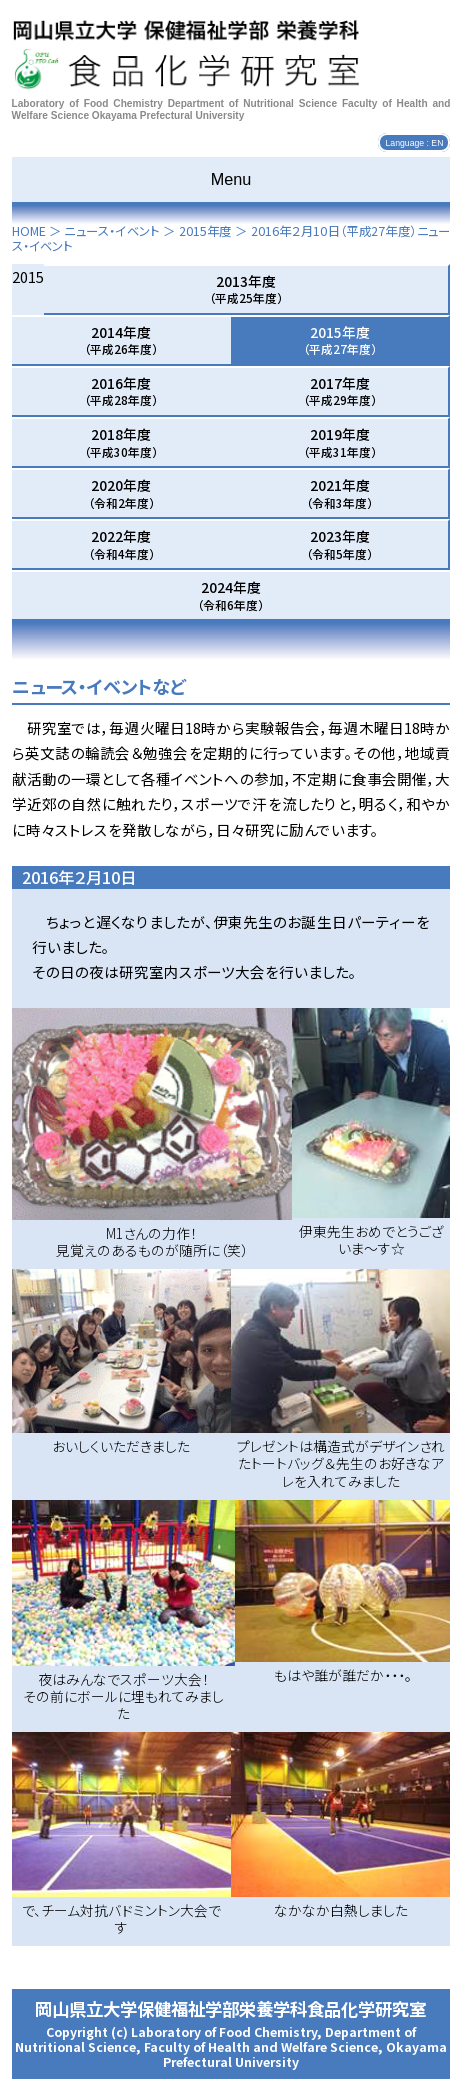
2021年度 (339, 493)
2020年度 (121, 493)
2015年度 (205, 231)
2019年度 (340, 442)
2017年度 (340, 391)
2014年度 (121, 340)
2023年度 (339, 544)
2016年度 (121, 391)
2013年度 (246, 289)
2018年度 (121, 442)
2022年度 (121, 544)
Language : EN (414, 143)
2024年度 (230, 595)
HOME (29, 231)
